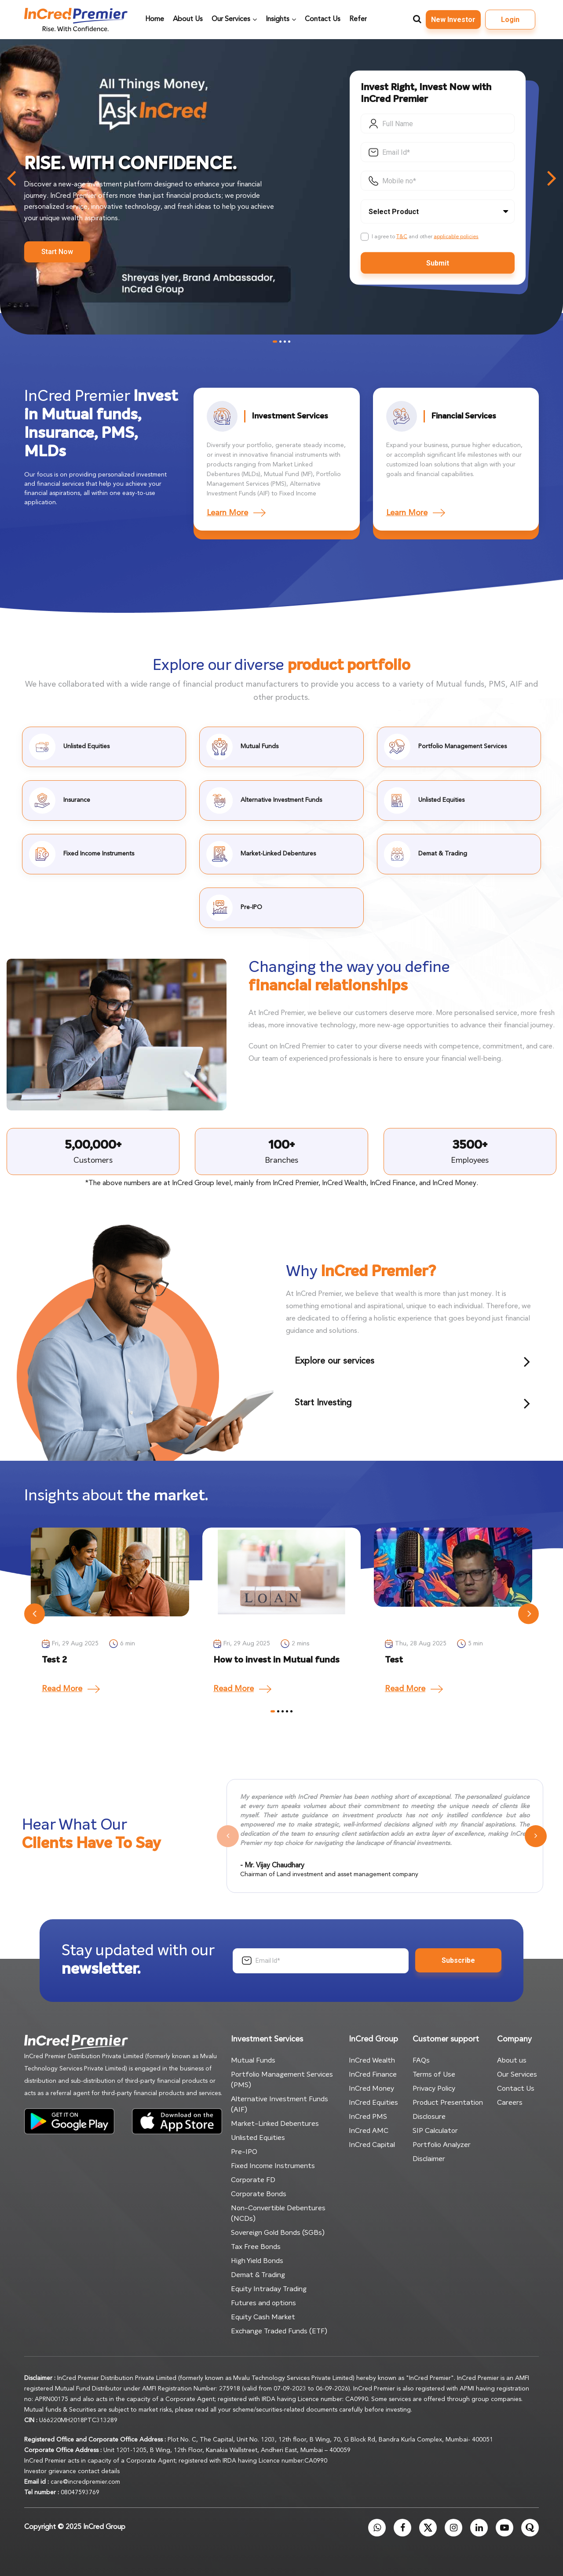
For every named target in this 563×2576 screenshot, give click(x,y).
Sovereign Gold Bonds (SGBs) (278, 2232)
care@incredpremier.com (85, 2482)
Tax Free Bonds (256, 2246)
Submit (437, 262)
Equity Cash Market (263, 2317)
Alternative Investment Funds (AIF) (279, 2104)
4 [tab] (289, 341)
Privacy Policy (434, 2088)
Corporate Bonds (258, 2194)
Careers (510, 2102)
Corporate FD (253, 2179)
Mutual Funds (253, 2060)
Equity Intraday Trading (269, 2288)
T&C (401, 236)
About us (511, 2060)
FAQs (421, 2060)
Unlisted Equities (258, 2137)
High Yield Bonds (257, 2260)
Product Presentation (448, 2102)
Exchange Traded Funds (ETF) (279, 2331)
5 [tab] (291, 1711)
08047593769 (80, 2492)
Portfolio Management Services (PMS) (282, 2079)
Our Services (517, 2074)
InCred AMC (368, 2130)
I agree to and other (425, 236)
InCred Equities (373, 2102)
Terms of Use (434, 2074)
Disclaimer (429, 2158)
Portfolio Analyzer (442, 2144)
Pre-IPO (244, 2151)
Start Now (57, 251)
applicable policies (456, 236)
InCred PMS (368, 2116)
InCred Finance (373, 2074)
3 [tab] (285, 341)
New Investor (453, 19)
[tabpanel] (110, 1614)
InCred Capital (372, 2144)
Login (510, 19)
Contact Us (515, 2088)
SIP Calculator (435, 2130)
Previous (34, 1613)
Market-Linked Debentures (275, 2123)
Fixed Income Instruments (273, 2165)
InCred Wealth (372, 2060)
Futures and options (263, 2303)
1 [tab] (275, 341)
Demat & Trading (258, 2274)
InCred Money (371, 2088)
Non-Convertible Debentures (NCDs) (278, 2213)
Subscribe (458, 1960)
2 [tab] (280, 341)
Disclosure (429, 2116)
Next (528, 1613)
